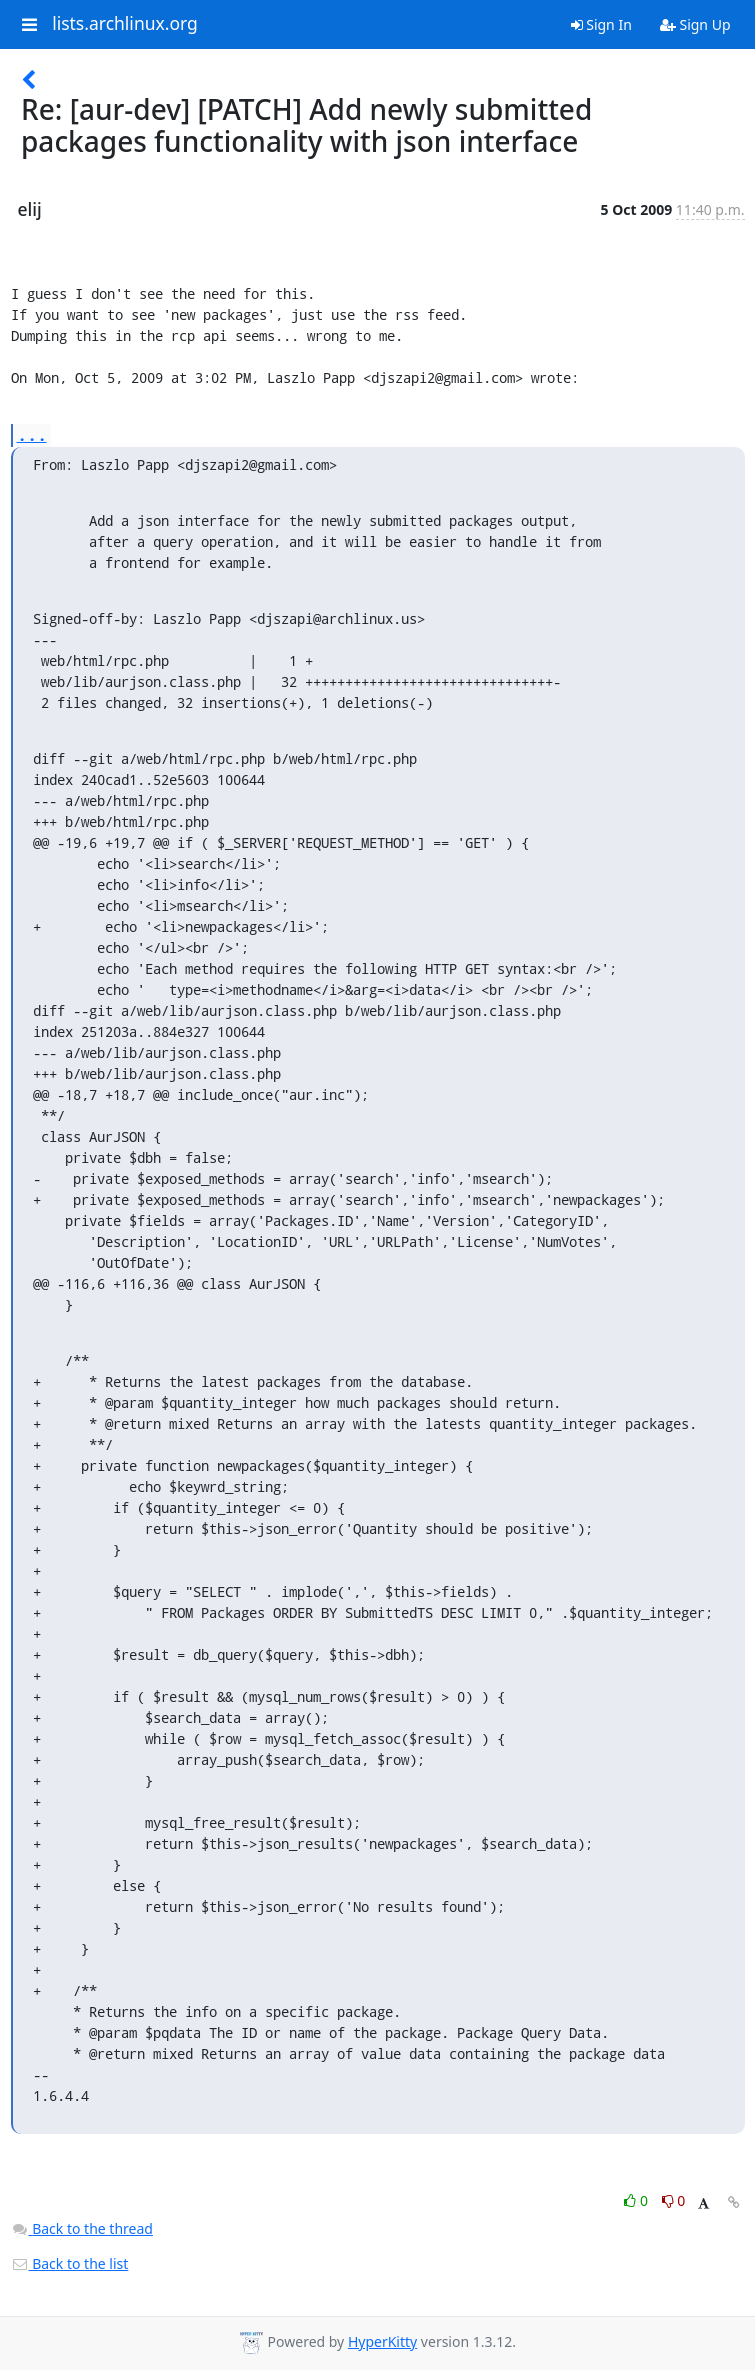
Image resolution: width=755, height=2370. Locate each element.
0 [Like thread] (637, 2200)
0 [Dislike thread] (674, 2200)
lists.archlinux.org (125, 24)
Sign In (601, 24)
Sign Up (695, 24)
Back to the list (70, 2263)
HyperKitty (382, 2341)
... (32, 434)
